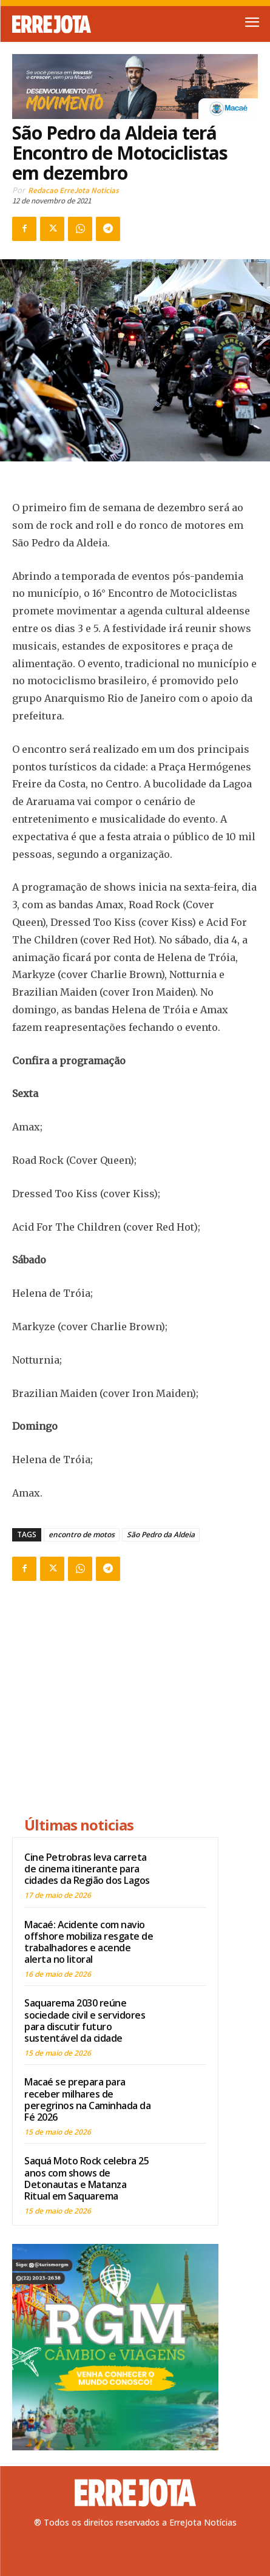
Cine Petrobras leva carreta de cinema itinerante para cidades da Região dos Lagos (87, 1868)
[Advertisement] (115, 1700)
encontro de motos (82, 1534)
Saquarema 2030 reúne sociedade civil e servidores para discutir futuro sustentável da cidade (84, 2020)
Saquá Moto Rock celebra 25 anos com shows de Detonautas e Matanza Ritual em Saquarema (86, 2178)
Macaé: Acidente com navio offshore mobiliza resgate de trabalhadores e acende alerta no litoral (88, 1942)
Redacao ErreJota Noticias (73, 190)
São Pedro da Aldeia (161, 1534)
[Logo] (73, 24)
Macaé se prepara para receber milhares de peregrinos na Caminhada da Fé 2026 (87, 2099)
